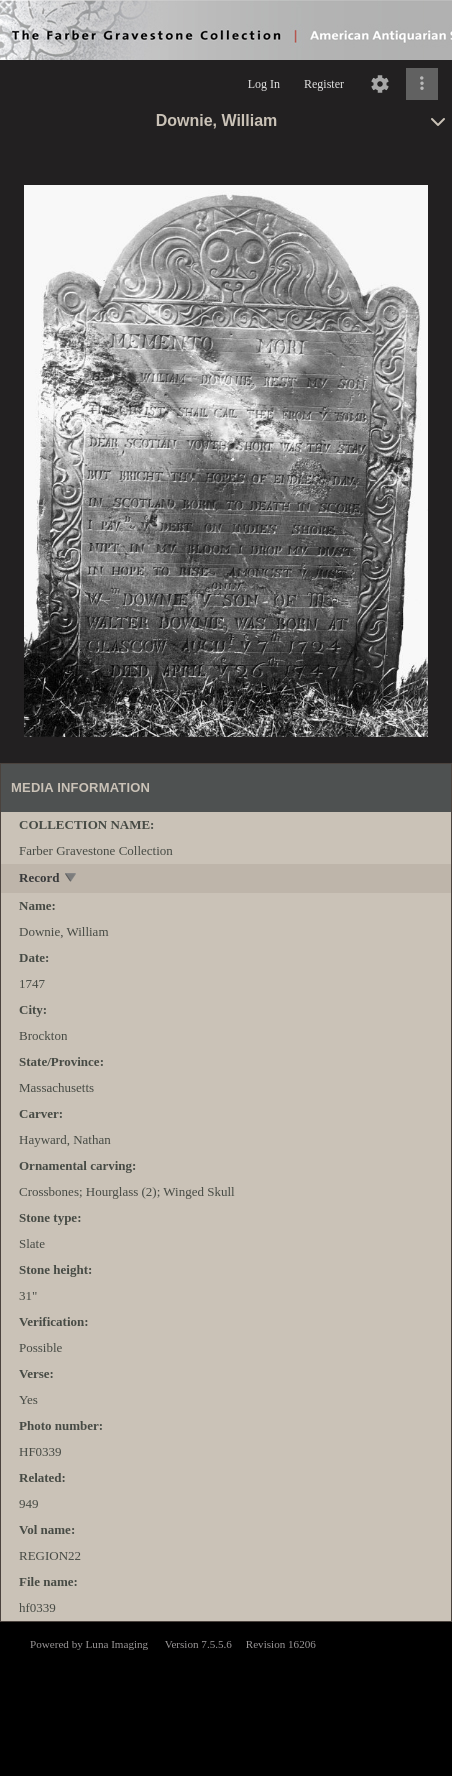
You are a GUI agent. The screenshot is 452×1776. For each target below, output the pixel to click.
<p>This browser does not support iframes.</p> (226, 1697)
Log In (264, 84)
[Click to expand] (422, 84)
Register (324, 84)
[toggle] (71, 879)
